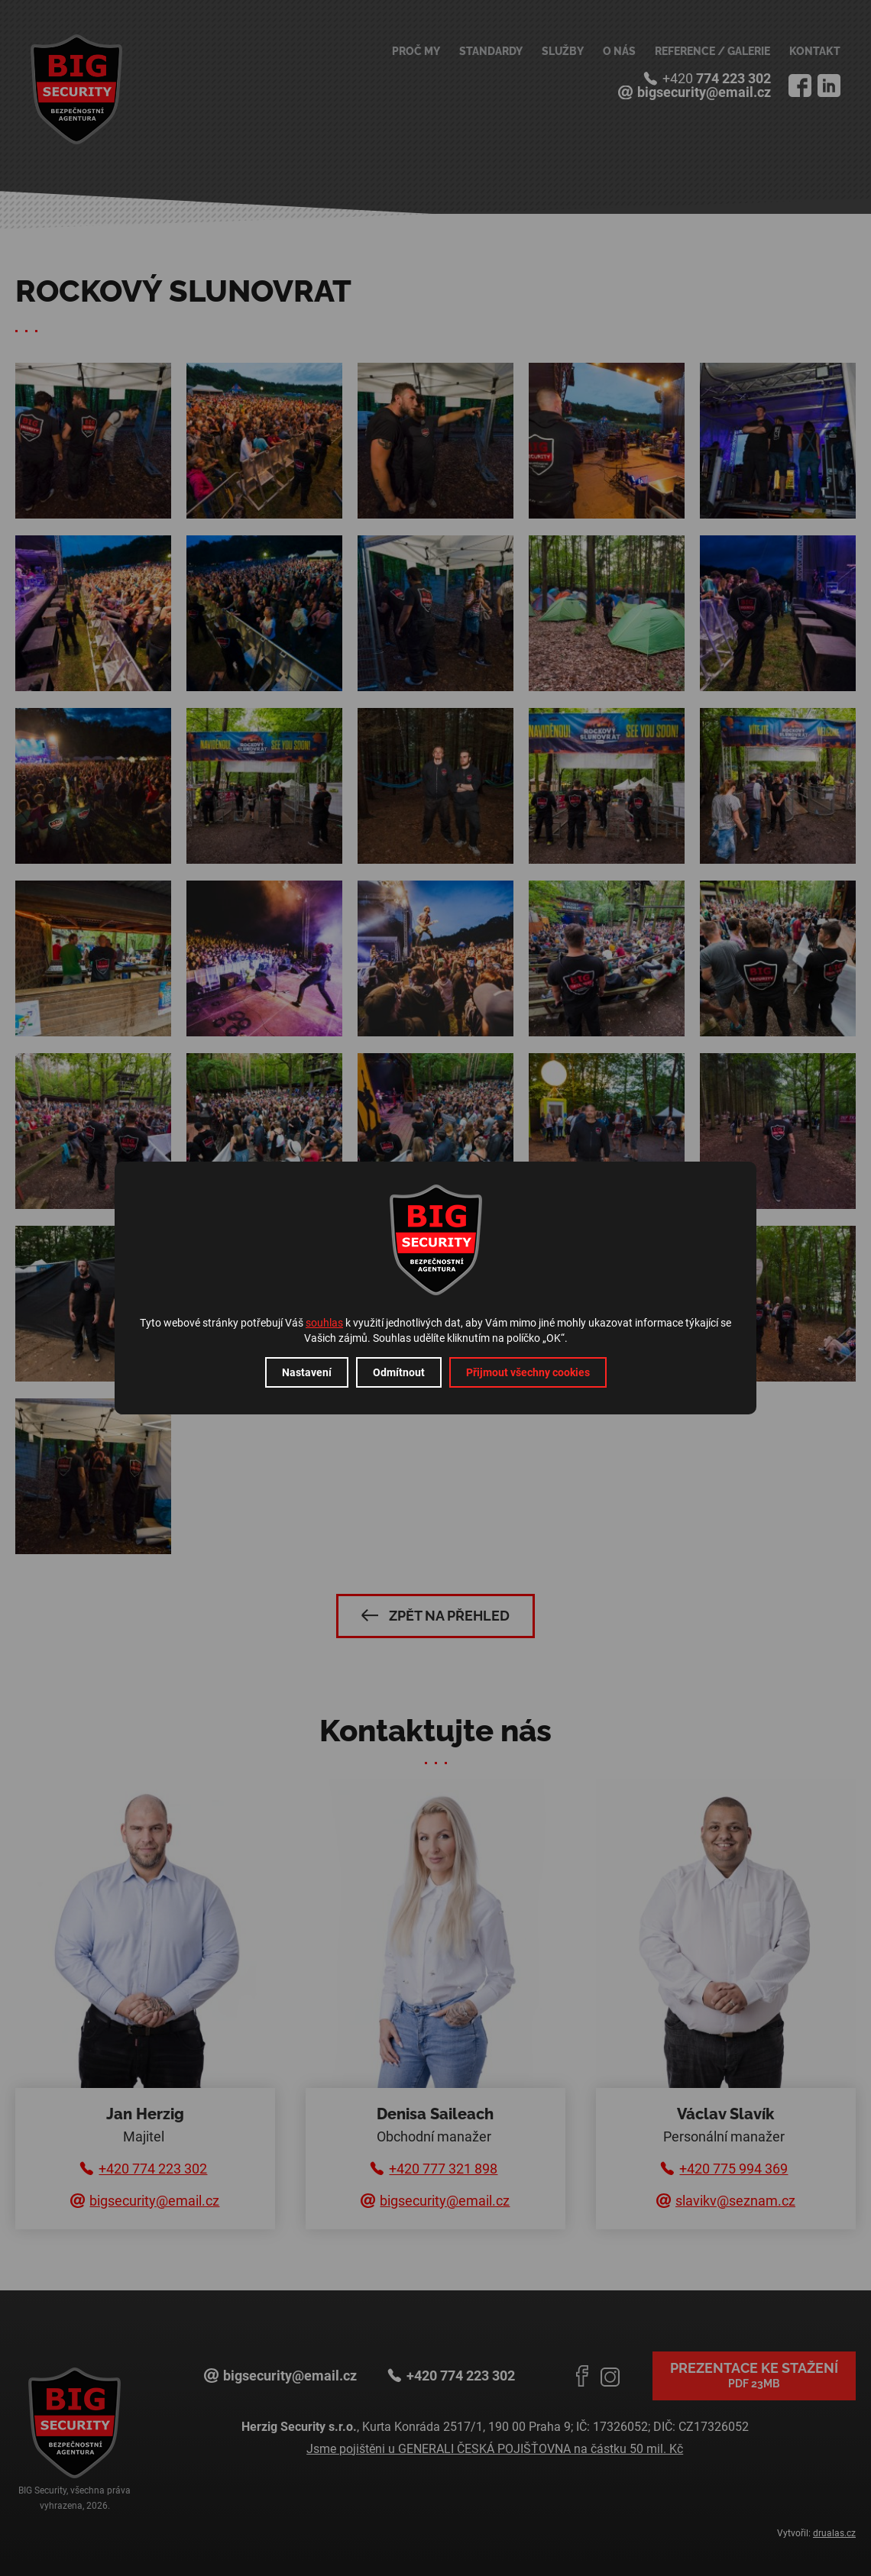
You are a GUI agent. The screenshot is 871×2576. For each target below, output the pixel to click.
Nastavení (307, 1372)
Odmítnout (399, 1372)
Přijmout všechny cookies (528, 1372)
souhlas (324, 1323)
